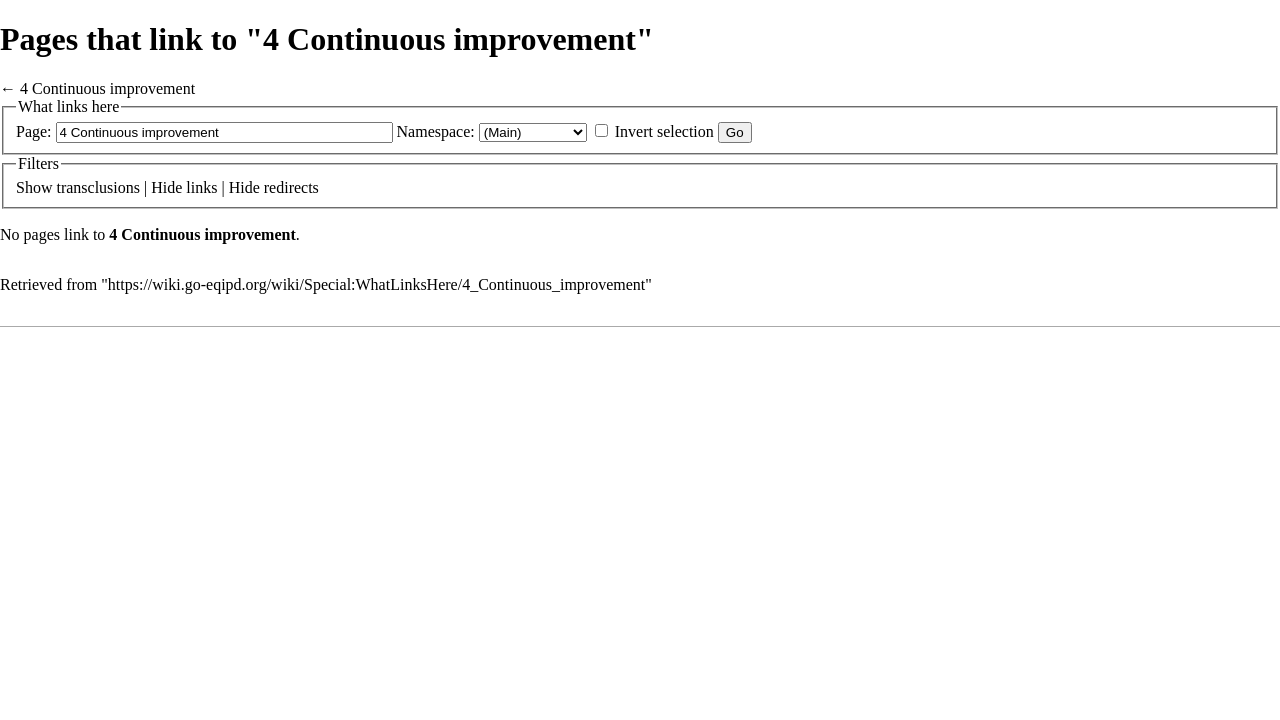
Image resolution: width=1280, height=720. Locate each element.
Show (34, 187)
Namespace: (436, 131)
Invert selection (664, 131)
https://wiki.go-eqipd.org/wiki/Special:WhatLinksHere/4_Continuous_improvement (376, 284)
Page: (34, 131)
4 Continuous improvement (107, 88)
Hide (166, 187)
